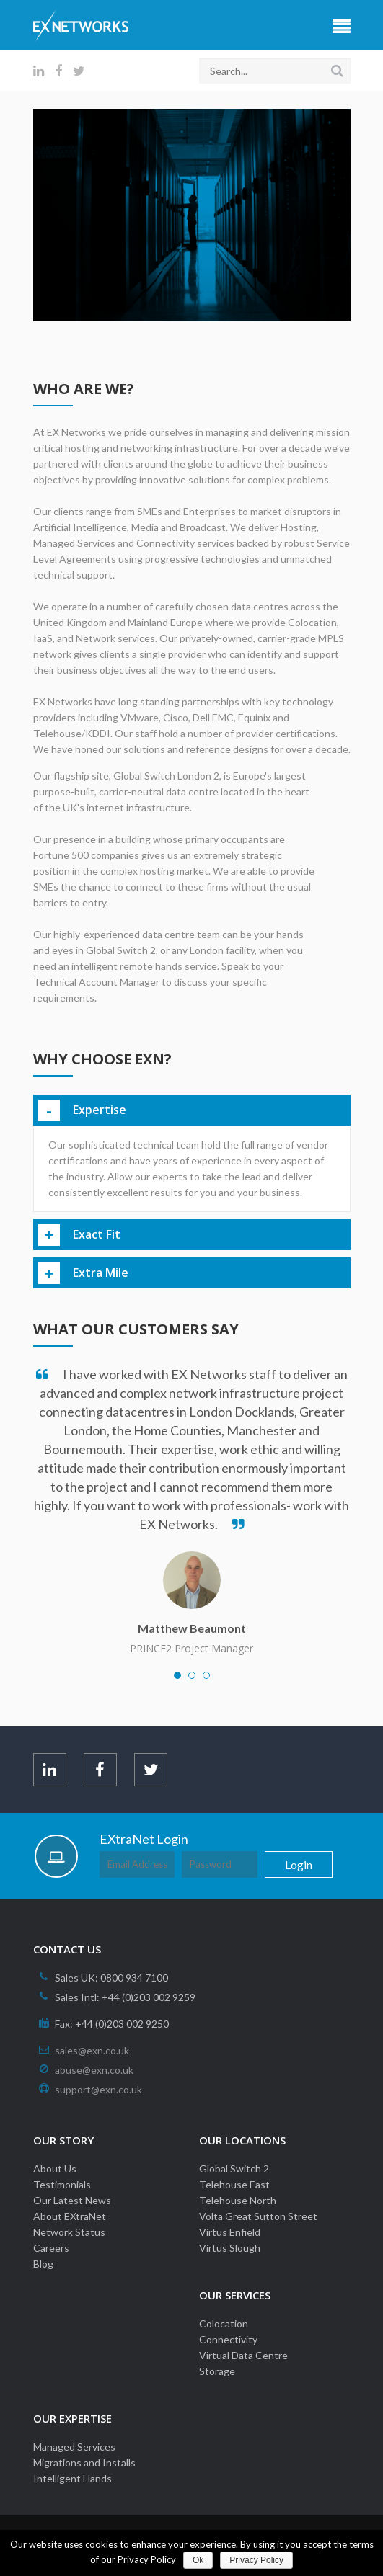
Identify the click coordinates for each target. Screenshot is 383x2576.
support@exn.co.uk (98, 2089)
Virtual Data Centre (243, 2355)
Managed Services (74, 2447)
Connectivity (228, 2339)
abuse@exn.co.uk (94, 2070)
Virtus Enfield (229, 2232)
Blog (43, 2264)
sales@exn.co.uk (92, 2050)
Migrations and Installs (84, 2462)
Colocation (223, 2323)
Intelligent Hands (72, 2478)
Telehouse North (237, 2200)
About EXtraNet (69, 2216)
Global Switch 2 (234, 2168)
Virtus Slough (229, 2248)
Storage (217, 2371)
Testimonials (62, 2184)
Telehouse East (234, 2184)
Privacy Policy (256, 2560)
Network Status (69, 2232)
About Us (54, 2168)
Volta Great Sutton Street (258, 2216)
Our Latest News (72, 2200)
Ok (198, 2560)
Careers (51, 2248)
